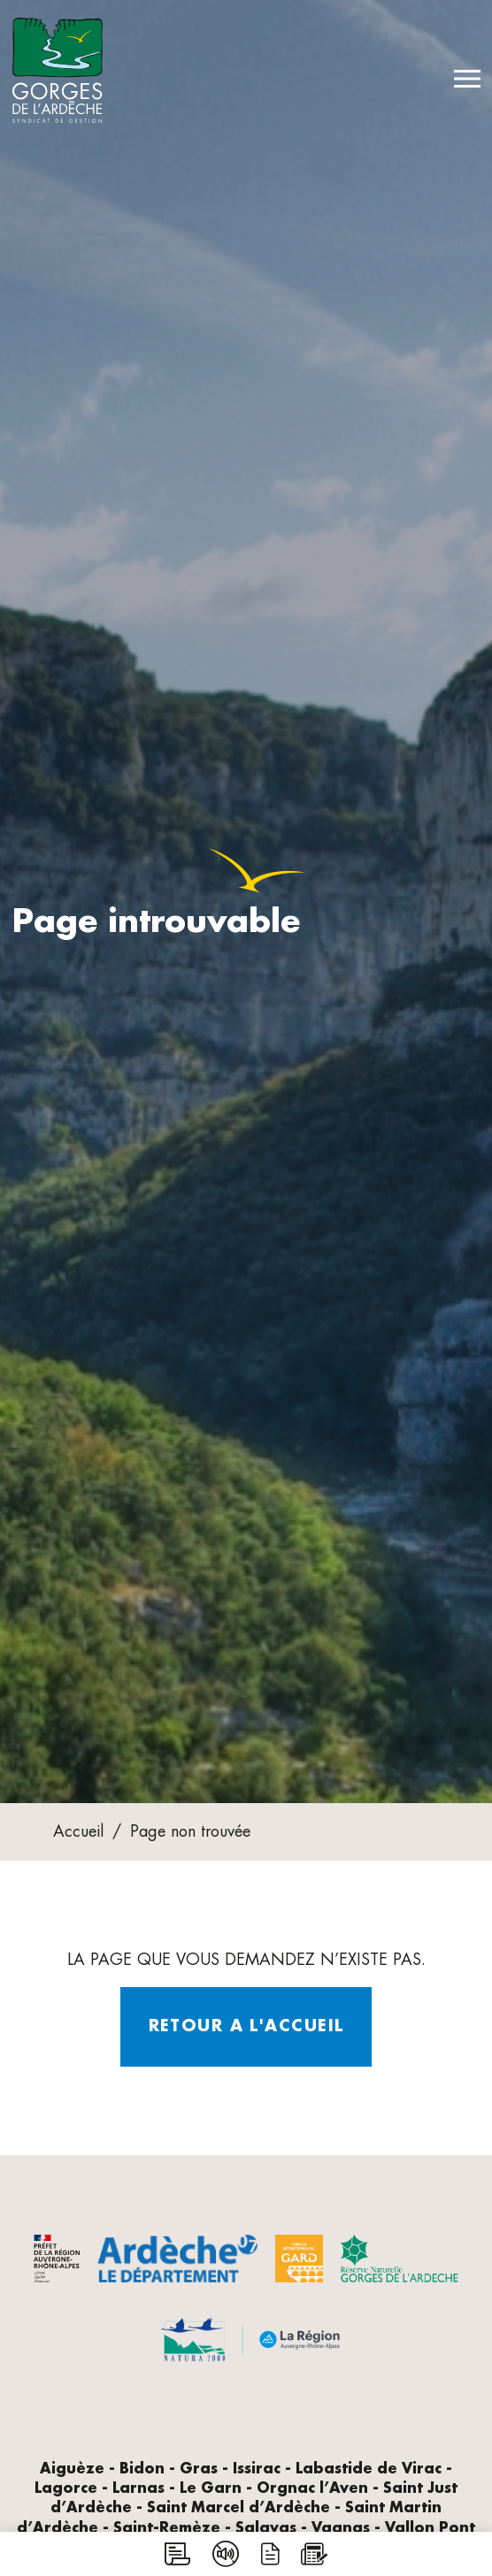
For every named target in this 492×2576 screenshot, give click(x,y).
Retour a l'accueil (246, 2026)
